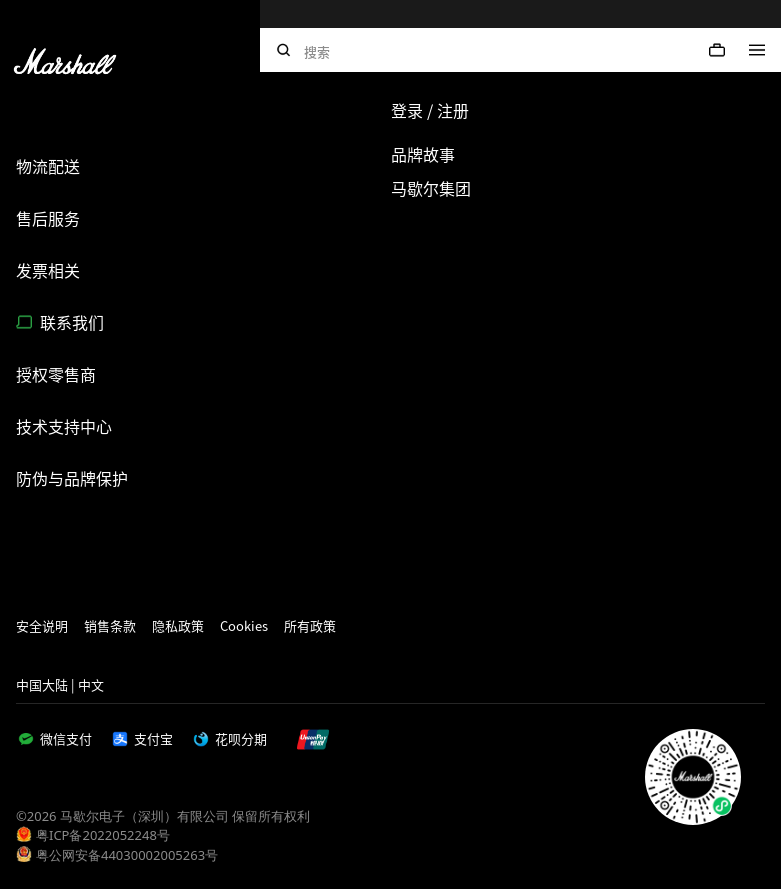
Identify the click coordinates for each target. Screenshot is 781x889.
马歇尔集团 (431, 188)
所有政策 (310, 625)
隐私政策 (178, 625)
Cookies (244, 625)
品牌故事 (423, 154)
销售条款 (110, 625)
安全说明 (42, 625)
